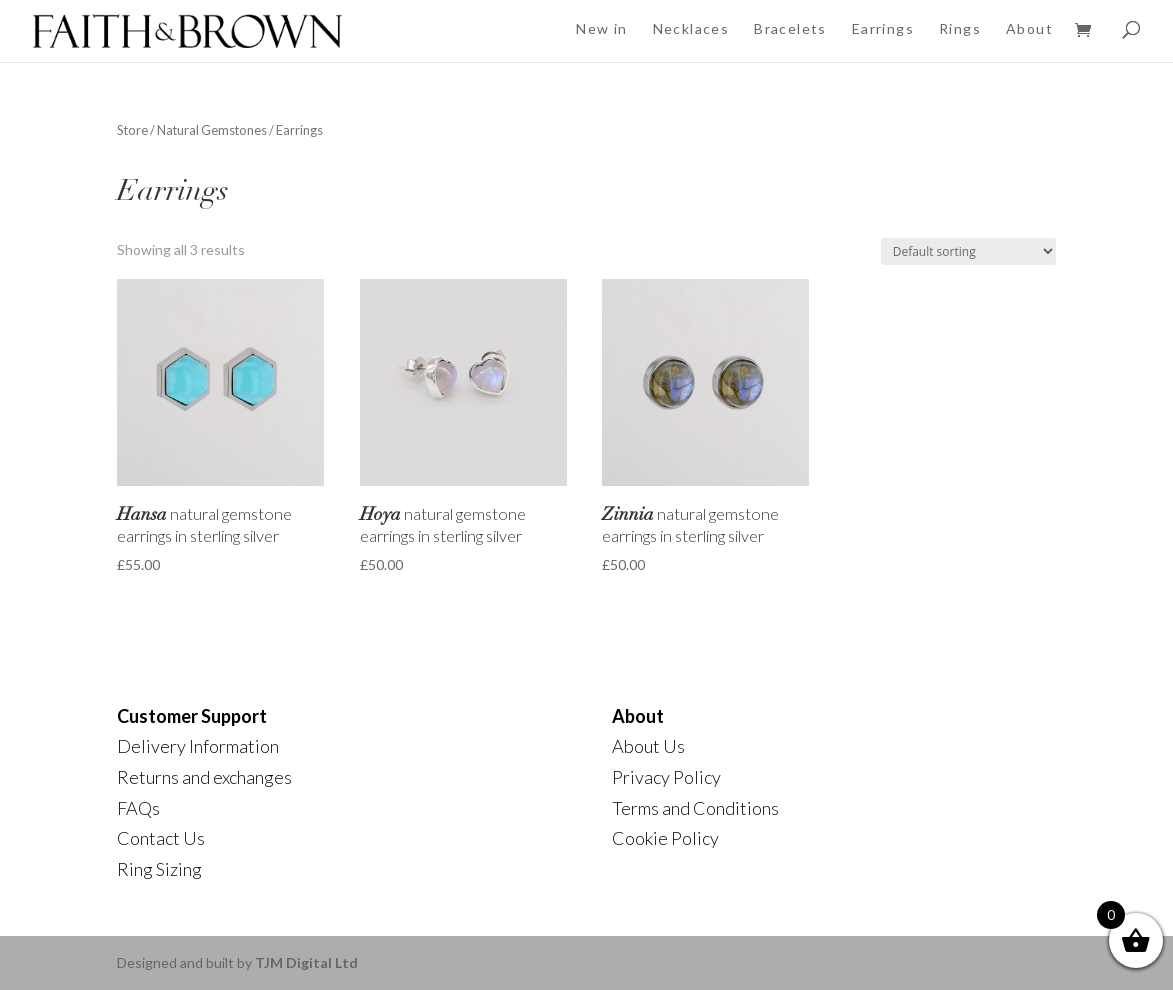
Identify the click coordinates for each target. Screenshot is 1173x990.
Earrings (883, 28)
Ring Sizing (159, 869)
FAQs (138, 808)
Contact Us (161, 838)
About (1029, 28)
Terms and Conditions (695, 808)
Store (132, 130)
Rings (960, 28)
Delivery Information (198, 746)
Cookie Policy (665, 838)
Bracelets (790, 28)
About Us (648, 746)
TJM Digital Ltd (306, 962)
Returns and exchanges (204, 777)
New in (601, 28)
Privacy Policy (666, 777)
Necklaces (691, 28)
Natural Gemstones (212, 130)
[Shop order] (968, 251)
